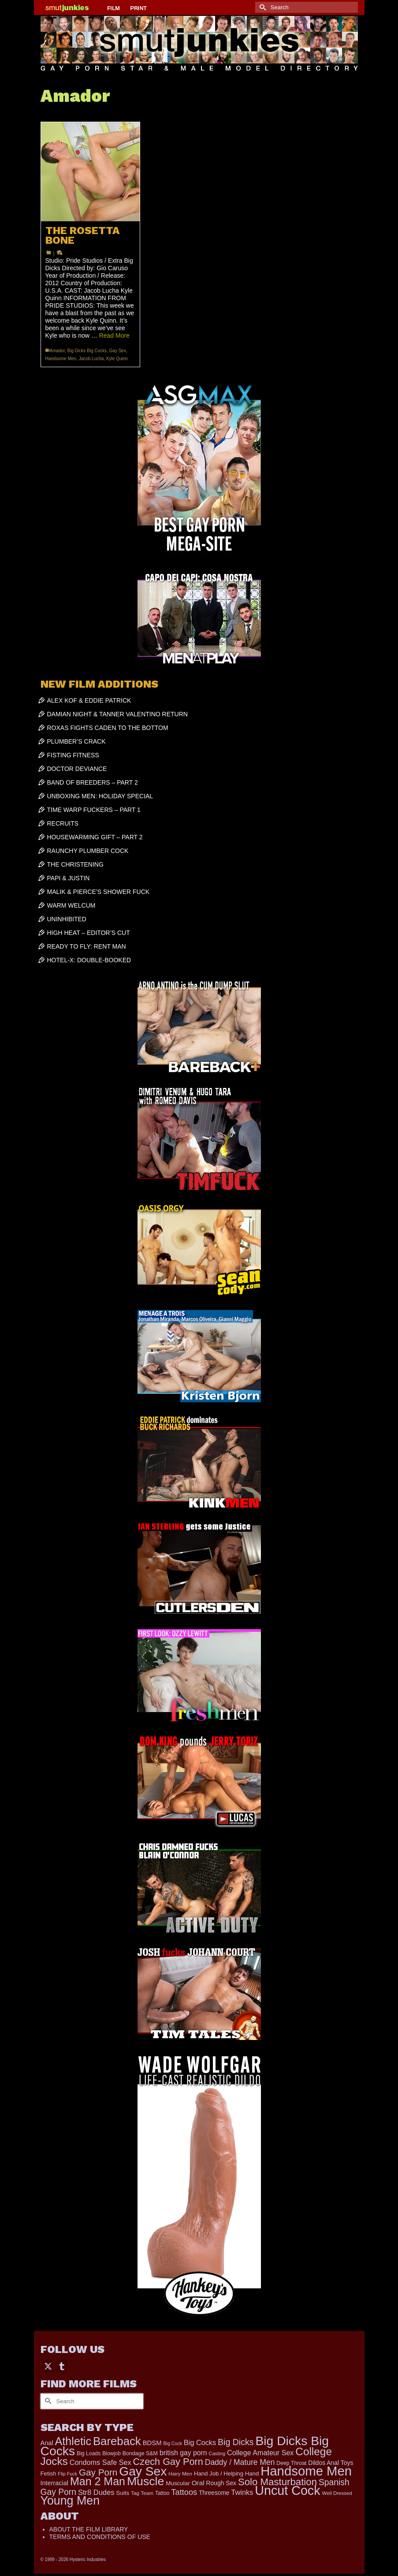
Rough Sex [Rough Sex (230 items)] (221, 2483)
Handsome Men (61, 358)
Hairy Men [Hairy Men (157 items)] (180, 2474)
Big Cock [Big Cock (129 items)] (172, 2443)
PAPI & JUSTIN (68, 878)
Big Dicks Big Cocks (87, 350)
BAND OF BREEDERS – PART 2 (92, 782)
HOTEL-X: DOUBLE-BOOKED (89, 960)
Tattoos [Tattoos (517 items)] (184, 2492)
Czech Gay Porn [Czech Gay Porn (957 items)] (168, 2461)
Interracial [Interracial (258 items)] (55, 2483)
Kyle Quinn (117, 358)
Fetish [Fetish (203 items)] (48, 2473)
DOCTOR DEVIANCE (77, 768)
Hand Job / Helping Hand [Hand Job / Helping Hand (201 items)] (226, 2473)
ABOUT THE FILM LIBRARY (88, 2529)
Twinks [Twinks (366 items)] (242, 2492)
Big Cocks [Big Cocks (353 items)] (200, 2442)
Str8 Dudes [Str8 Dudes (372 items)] (96, 2492)
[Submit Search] (261, 7)
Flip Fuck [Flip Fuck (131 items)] (67, 2473)
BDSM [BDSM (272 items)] (152, 2442)
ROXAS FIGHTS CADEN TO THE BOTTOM (107, 727)
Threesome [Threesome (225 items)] (214, 2493)
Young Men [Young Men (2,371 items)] (70, 2500)
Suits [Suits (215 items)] (122, 2493)
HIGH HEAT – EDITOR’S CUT (88, 932)
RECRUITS (63, 823)
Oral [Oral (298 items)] (198, 2483)
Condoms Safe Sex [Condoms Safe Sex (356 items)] (100, 2462)
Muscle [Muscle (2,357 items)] (145, 2481)
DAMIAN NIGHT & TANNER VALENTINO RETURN (117, 714)
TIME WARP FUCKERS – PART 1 (94, 809)
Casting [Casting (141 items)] (216, 2453)
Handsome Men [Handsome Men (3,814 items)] (306, 2471)
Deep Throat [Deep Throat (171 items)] (291, 2463)
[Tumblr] (62, 2366)
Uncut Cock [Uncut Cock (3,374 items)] (287, 2490)
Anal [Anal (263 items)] (47, 2442)
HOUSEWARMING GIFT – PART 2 (95, 837)
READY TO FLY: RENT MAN (86, 946)
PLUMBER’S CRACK (76, 741)
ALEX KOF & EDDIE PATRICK (89, 700)
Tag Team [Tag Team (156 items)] (142, 2493)
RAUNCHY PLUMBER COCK (88, 850)
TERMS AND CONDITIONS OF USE (99, 2536)
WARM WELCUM (71, 905)
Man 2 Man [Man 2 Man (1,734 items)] (97, 2481)
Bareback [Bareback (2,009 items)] (117, 2441)
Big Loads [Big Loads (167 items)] (88, 2453)
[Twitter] (48, 2366)
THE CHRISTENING (75, 864)
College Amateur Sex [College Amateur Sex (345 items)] (260, 2453)
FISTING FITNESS (73, 755)
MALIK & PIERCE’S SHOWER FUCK (98, 891)
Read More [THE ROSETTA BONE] (114, 335)
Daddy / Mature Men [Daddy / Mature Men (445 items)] (240, 2462)
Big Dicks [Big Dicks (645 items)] (235, 2442)
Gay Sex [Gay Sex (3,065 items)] (143, 2471)
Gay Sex (117, 350)
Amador (57, 350)
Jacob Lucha (91, 358)
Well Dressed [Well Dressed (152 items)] (337, 2493)
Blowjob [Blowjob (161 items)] (111, 2453)
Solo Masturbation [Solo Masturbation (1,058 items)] (277, 2481)
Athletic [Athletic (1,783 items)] (73, 2441)
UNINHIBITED (66, 919)
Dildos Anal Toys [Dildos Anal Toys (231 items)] (330, 2462)
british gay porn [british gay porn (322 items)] (183, 2453)
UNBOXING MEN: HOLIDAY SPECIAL (100, 796)
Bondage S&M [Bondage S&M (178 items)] (140, 2453)
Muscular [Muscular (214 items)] (178, 2483)
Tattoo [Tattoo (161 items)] (162, 2493)
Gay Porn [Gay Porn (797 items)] (98, 2472)
